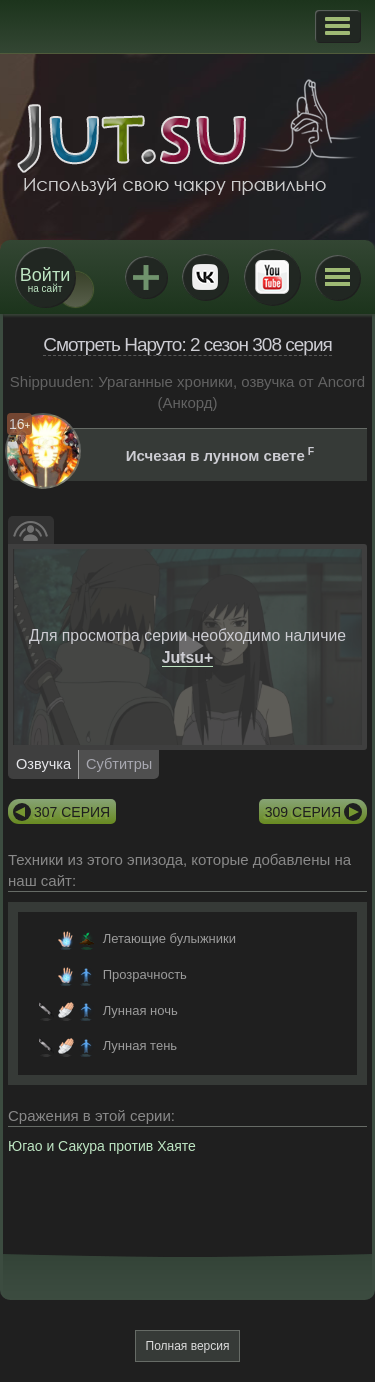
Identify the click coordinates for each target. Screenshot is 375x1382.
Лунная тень (140, 1045)
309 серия (303, 812)
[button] (337, 26)
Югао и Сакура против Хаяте (102, 1146)
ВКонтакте (205, 277)
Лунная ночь (140, 1010)
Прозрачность (145, 974)
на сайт (45, 279)
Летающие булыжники (169, 938)
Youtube (272, 277)
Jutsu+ (146, 277)
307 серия (72, 812)
